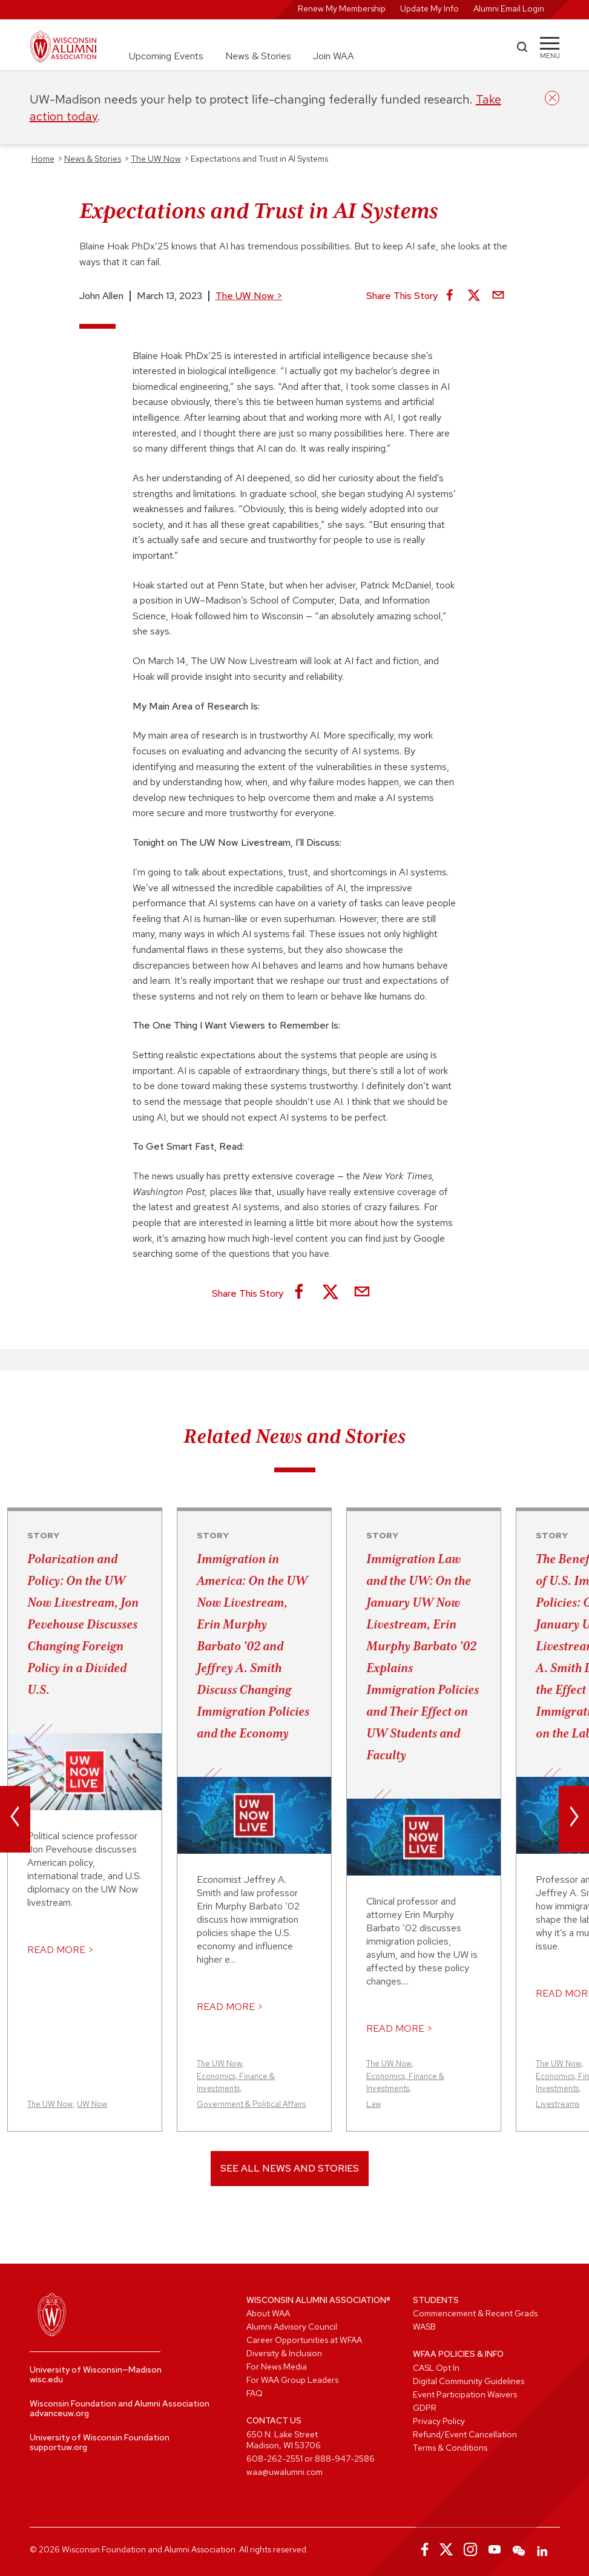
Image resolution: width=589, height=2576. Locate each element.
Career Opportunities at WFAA (304, 2339)
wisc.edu (46, 2379)
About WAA (268, 2313)
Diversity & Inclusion (284, 2353)
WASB (424, 2326)
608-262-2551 (274, 2458)
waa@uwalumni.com (284, 2471)
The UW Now (249, 295)
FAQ (254, 2393)
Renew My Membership (342, 8)
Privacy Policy (439, 2421)
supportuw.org (58, 2447)
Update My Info (429, 8)
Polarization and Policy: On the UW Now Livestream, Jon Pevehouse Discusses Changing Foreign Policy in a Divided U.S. (83, 1624)
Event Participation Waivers (465, 2394)
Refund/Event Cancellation (465, 2434)
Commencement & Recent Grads (475, 2313)
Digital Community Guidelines (468, 2381)
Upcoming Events (166, 56)
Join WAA (333, 56)
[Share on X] (474, 296)
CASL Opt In (436, 2367)
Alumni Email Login (508, 8)
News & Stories (258, 56)
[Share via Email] (498, 296)
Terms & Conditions (450, 2447)
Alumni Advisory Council (291, 2326)
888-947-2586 (345, 2458)
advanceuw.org (59, 2413)
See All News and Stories (289, 2168)
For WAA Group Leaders (292, 2379)
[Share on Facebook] (450, 296)
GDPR (424, 2407)
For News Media (276, 2366)
